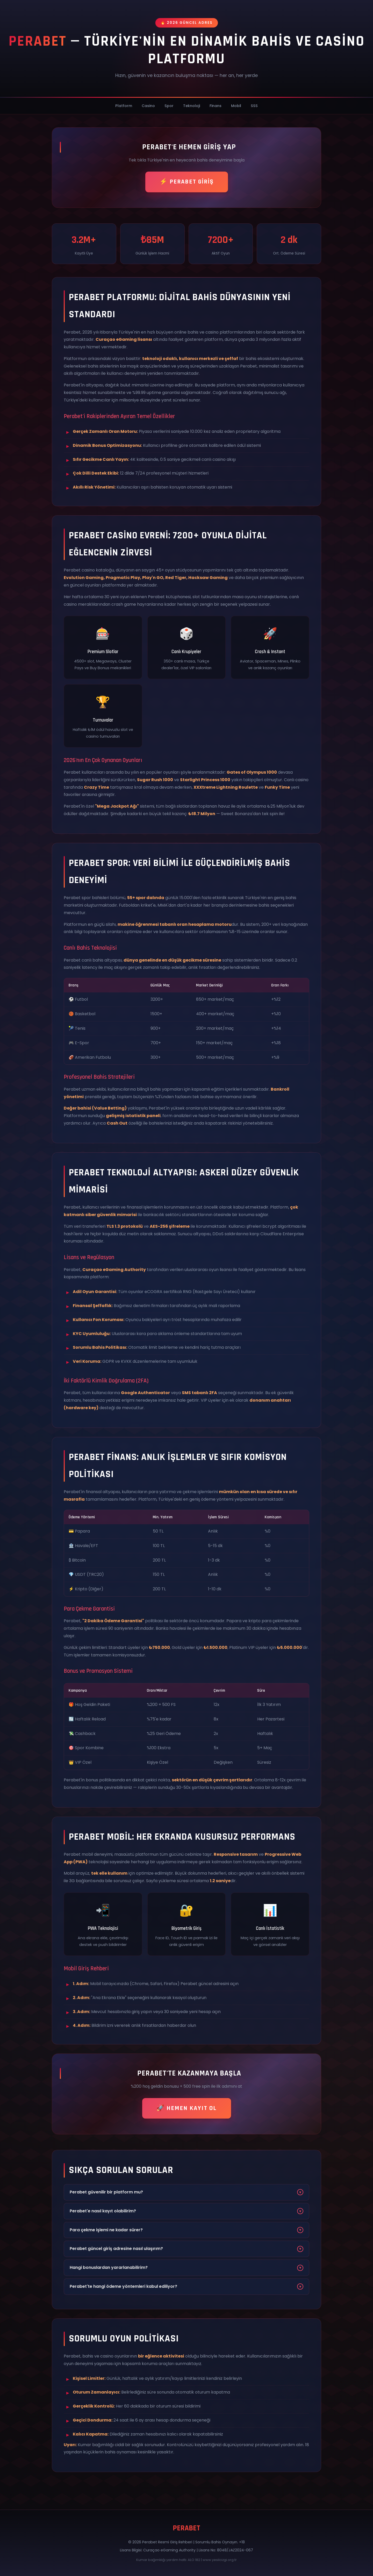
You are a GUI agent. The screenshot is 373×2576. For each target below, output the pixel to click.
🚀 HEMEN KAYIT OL (186, 2108)
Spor (169, 105)
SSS (254, 105)
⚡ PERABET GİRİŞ (187, 182)
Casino (148, 105)
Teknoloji (191, 105)
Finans (215, 105)
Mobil (236, 105)
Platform (123, 105)
